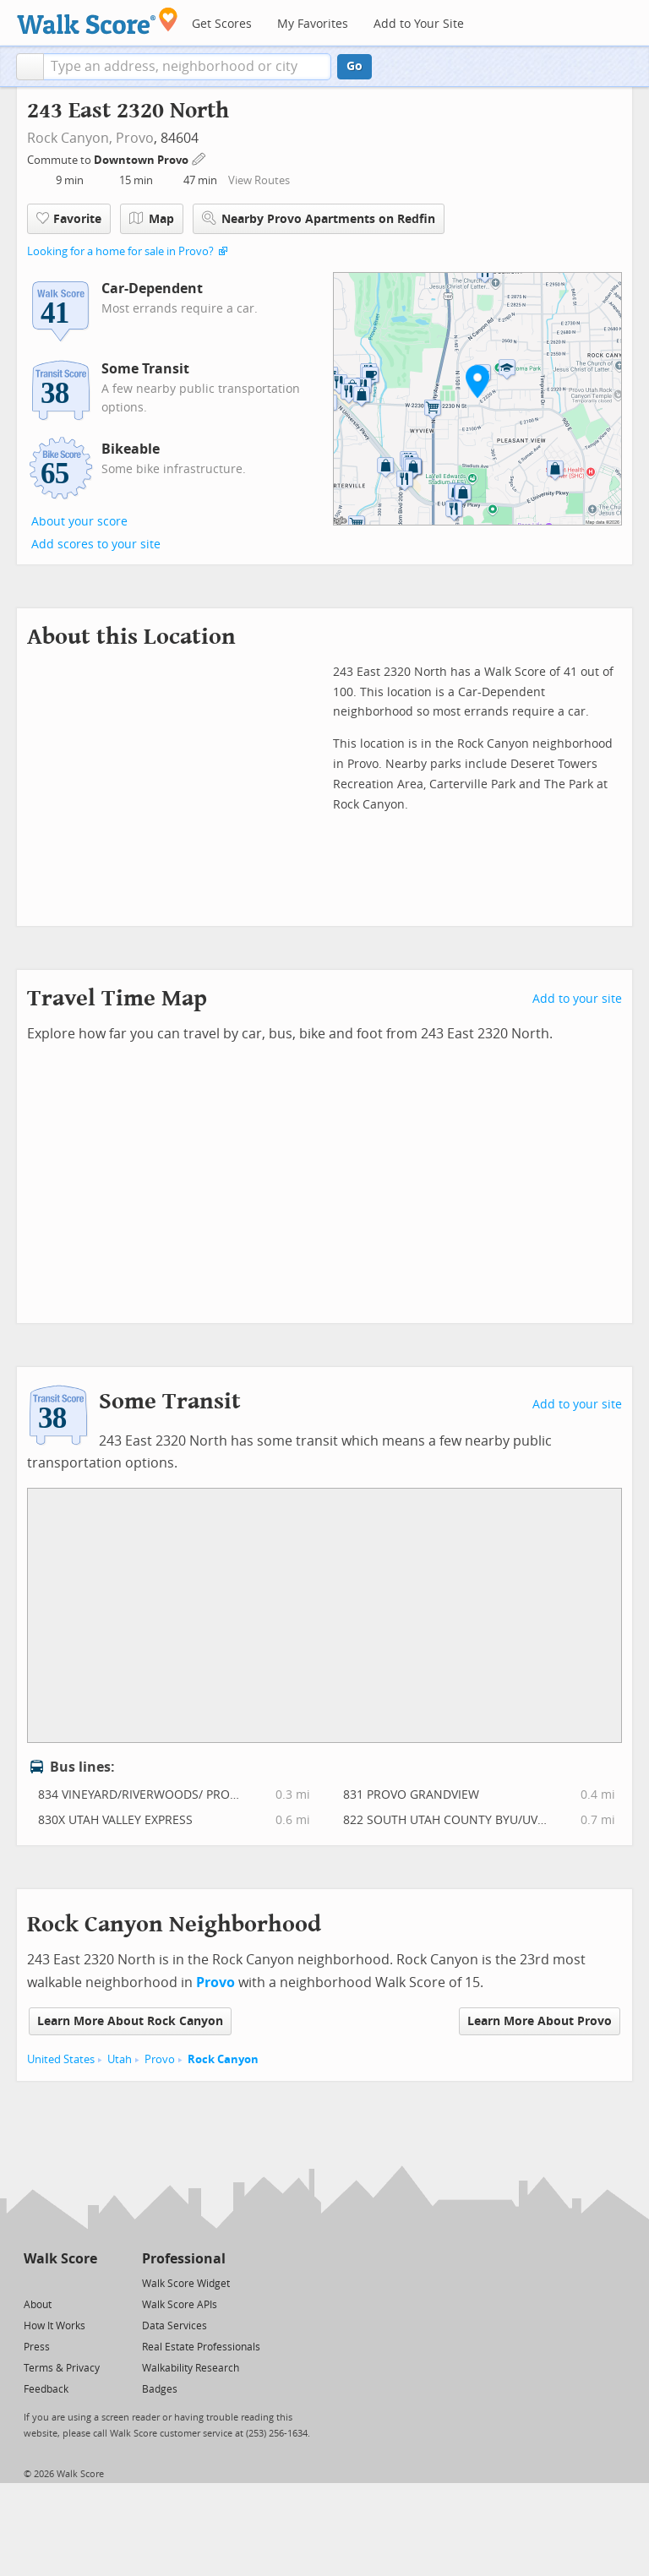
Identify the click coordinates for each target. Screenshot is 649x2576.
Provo (135, 138)
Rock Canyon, (69, 138)
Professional (184, 2259)
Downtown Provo (142, 160)
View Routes (259, 180)
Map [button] (151, 218)
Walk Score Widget (186, 2284)
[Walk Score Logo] (97, 21)
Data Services (174, 2326)
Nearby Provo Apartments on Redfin (318, 218)
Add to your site (577, 999)
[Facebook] (59, 2282)
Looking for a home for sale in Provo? (120, 251)
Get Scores (222, 24)
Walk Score (60, 2259)
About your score (79, 522)
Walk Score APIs (179, 2305)
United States (61, 2059)
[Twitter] (33, 2282)
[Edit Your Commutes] (199, 158)
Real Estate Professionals (201, 2347)
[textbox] (187, 66)
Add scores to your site (96, 544)
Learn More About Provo (539, 2021)
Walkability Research (190, 2368)
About (38, 2305)
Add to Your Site (419, 24)
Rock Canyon (223, 2059)
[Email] (85, 2282)
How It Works (54, 2326)
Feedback (46, 2389)
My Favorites (312, 24)
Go (354, 66)
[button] (30, 66)
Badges (159, 2389)
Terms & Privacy (62, 2368)
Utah (119, 2059)
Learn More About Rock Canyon (130, 2021)
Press (37, 2347)
